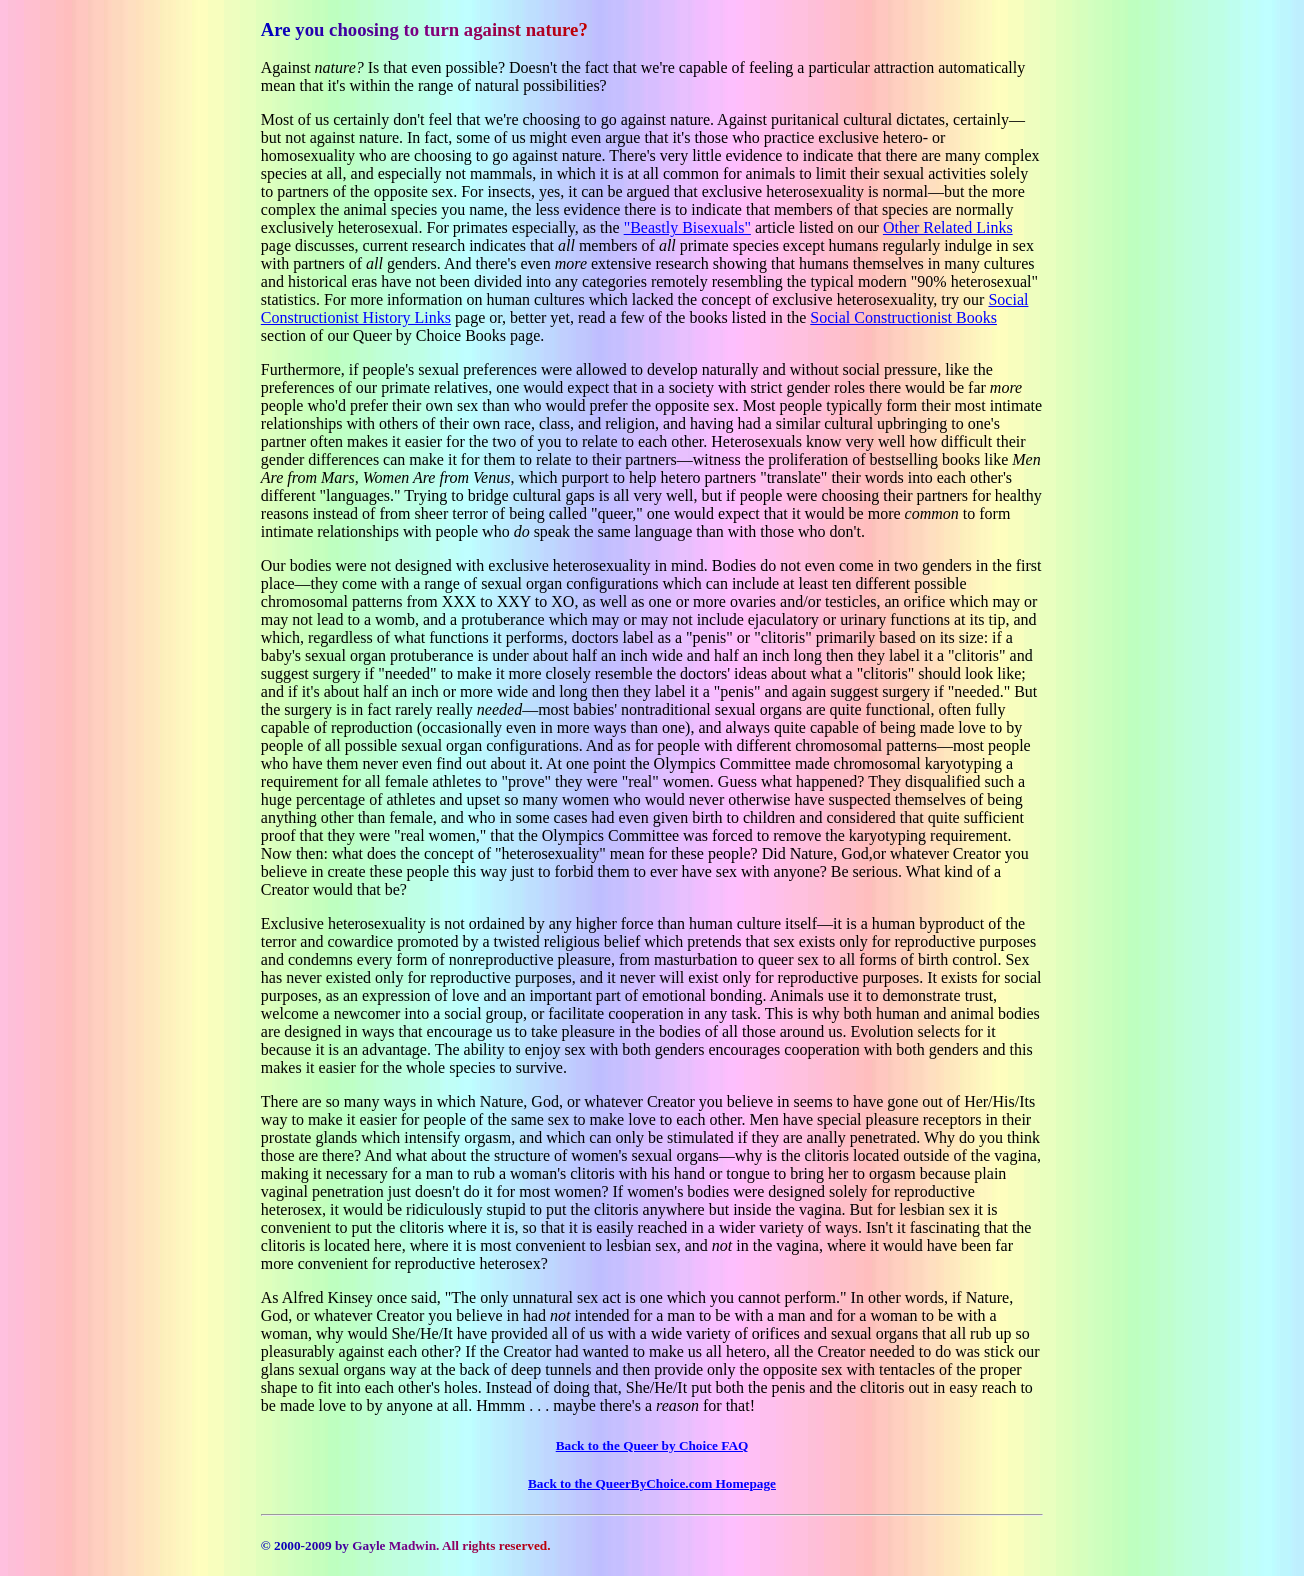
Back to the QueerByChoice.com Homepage (652, 1483)
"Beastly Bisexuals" (687, 227)
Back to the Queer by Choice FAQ (652, 1445)
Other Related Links (948, 227)
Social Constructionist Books (903, 317)
